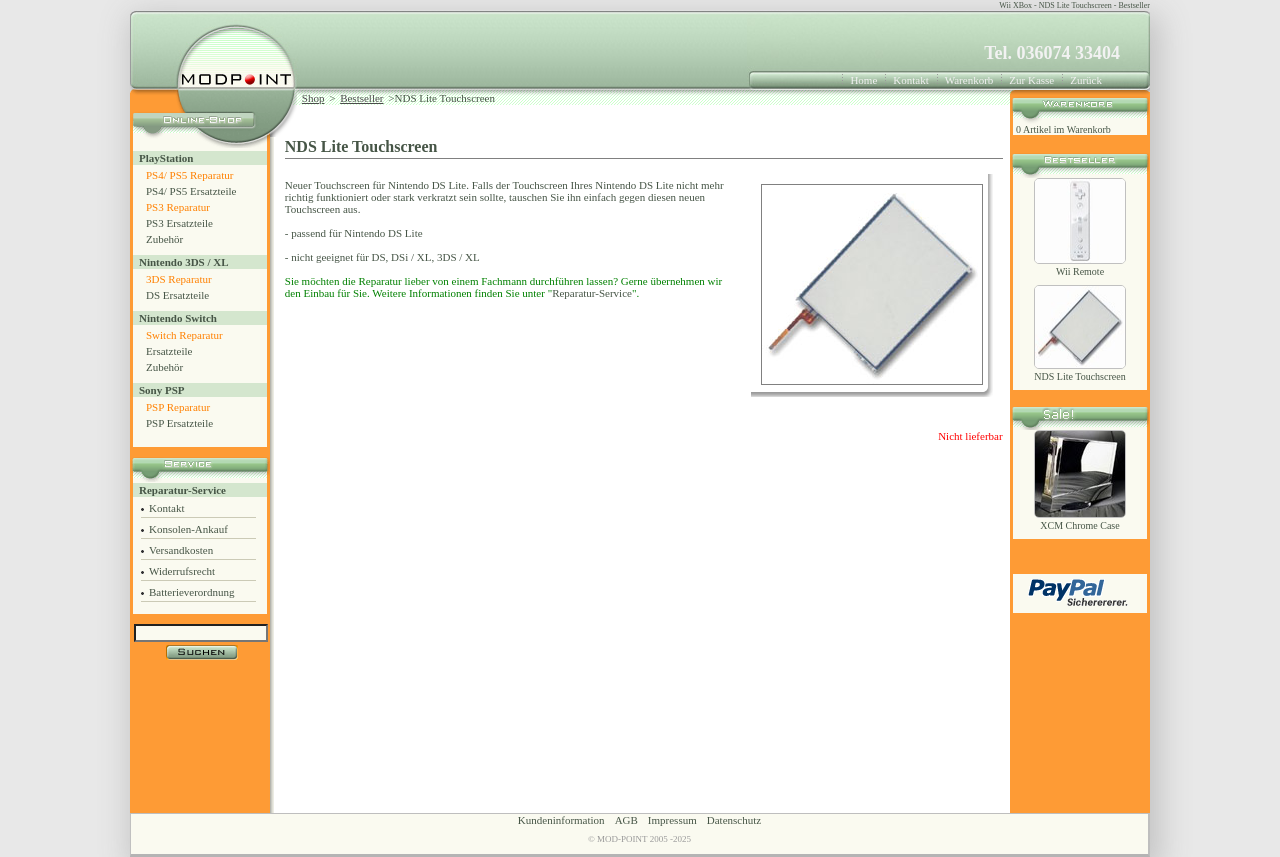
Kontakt (910, 80)
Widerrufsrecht (182, 571)
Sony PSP (162, 390)
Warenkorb (969, 80)
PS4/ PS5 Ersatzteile (191, 191)
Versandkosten (181, 550)
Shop (313, 98)
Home (863, 80)
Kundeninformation (561, 820)
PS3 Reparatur (178, 207)
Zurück (1086, 80)
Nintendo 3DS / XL (184, 262)
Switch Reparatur (184, 335)
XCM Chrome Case (1079, 525)
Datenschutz (734, 820)
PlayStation (166, 158)
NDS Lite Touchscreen (1079, 376)
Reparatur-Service (182, 490)
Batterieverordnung (192, 592)
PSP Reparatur (178, 407)
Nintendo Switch (178, 318)
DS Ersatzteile (177, 295)
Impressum (672, 820)
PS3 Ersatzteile (179, 223)
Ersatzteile (169, 351)
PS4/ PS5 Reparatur (189, 175)
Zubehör (164, 239)
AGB (626, 820)
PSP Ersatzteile (179, 423)
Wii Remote (1080, 271)
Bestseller (361, 98)
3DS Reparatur (179, 279)
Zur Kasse (1031, 80)
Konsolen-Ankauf (188, 529)
